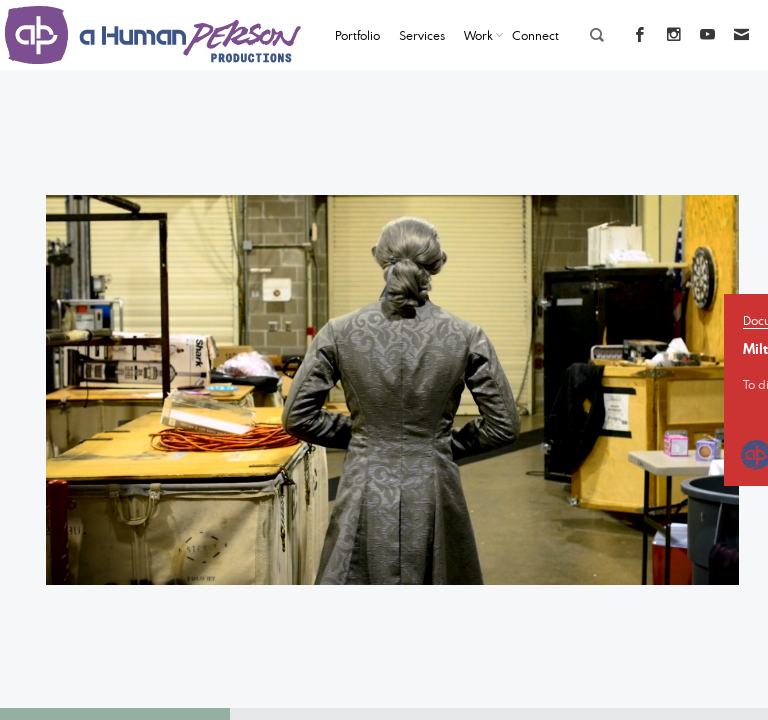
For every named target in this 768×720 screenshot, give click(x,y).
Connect (535, 35)
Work (478, 35)
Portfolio (357, 35)
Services (422, 35)
